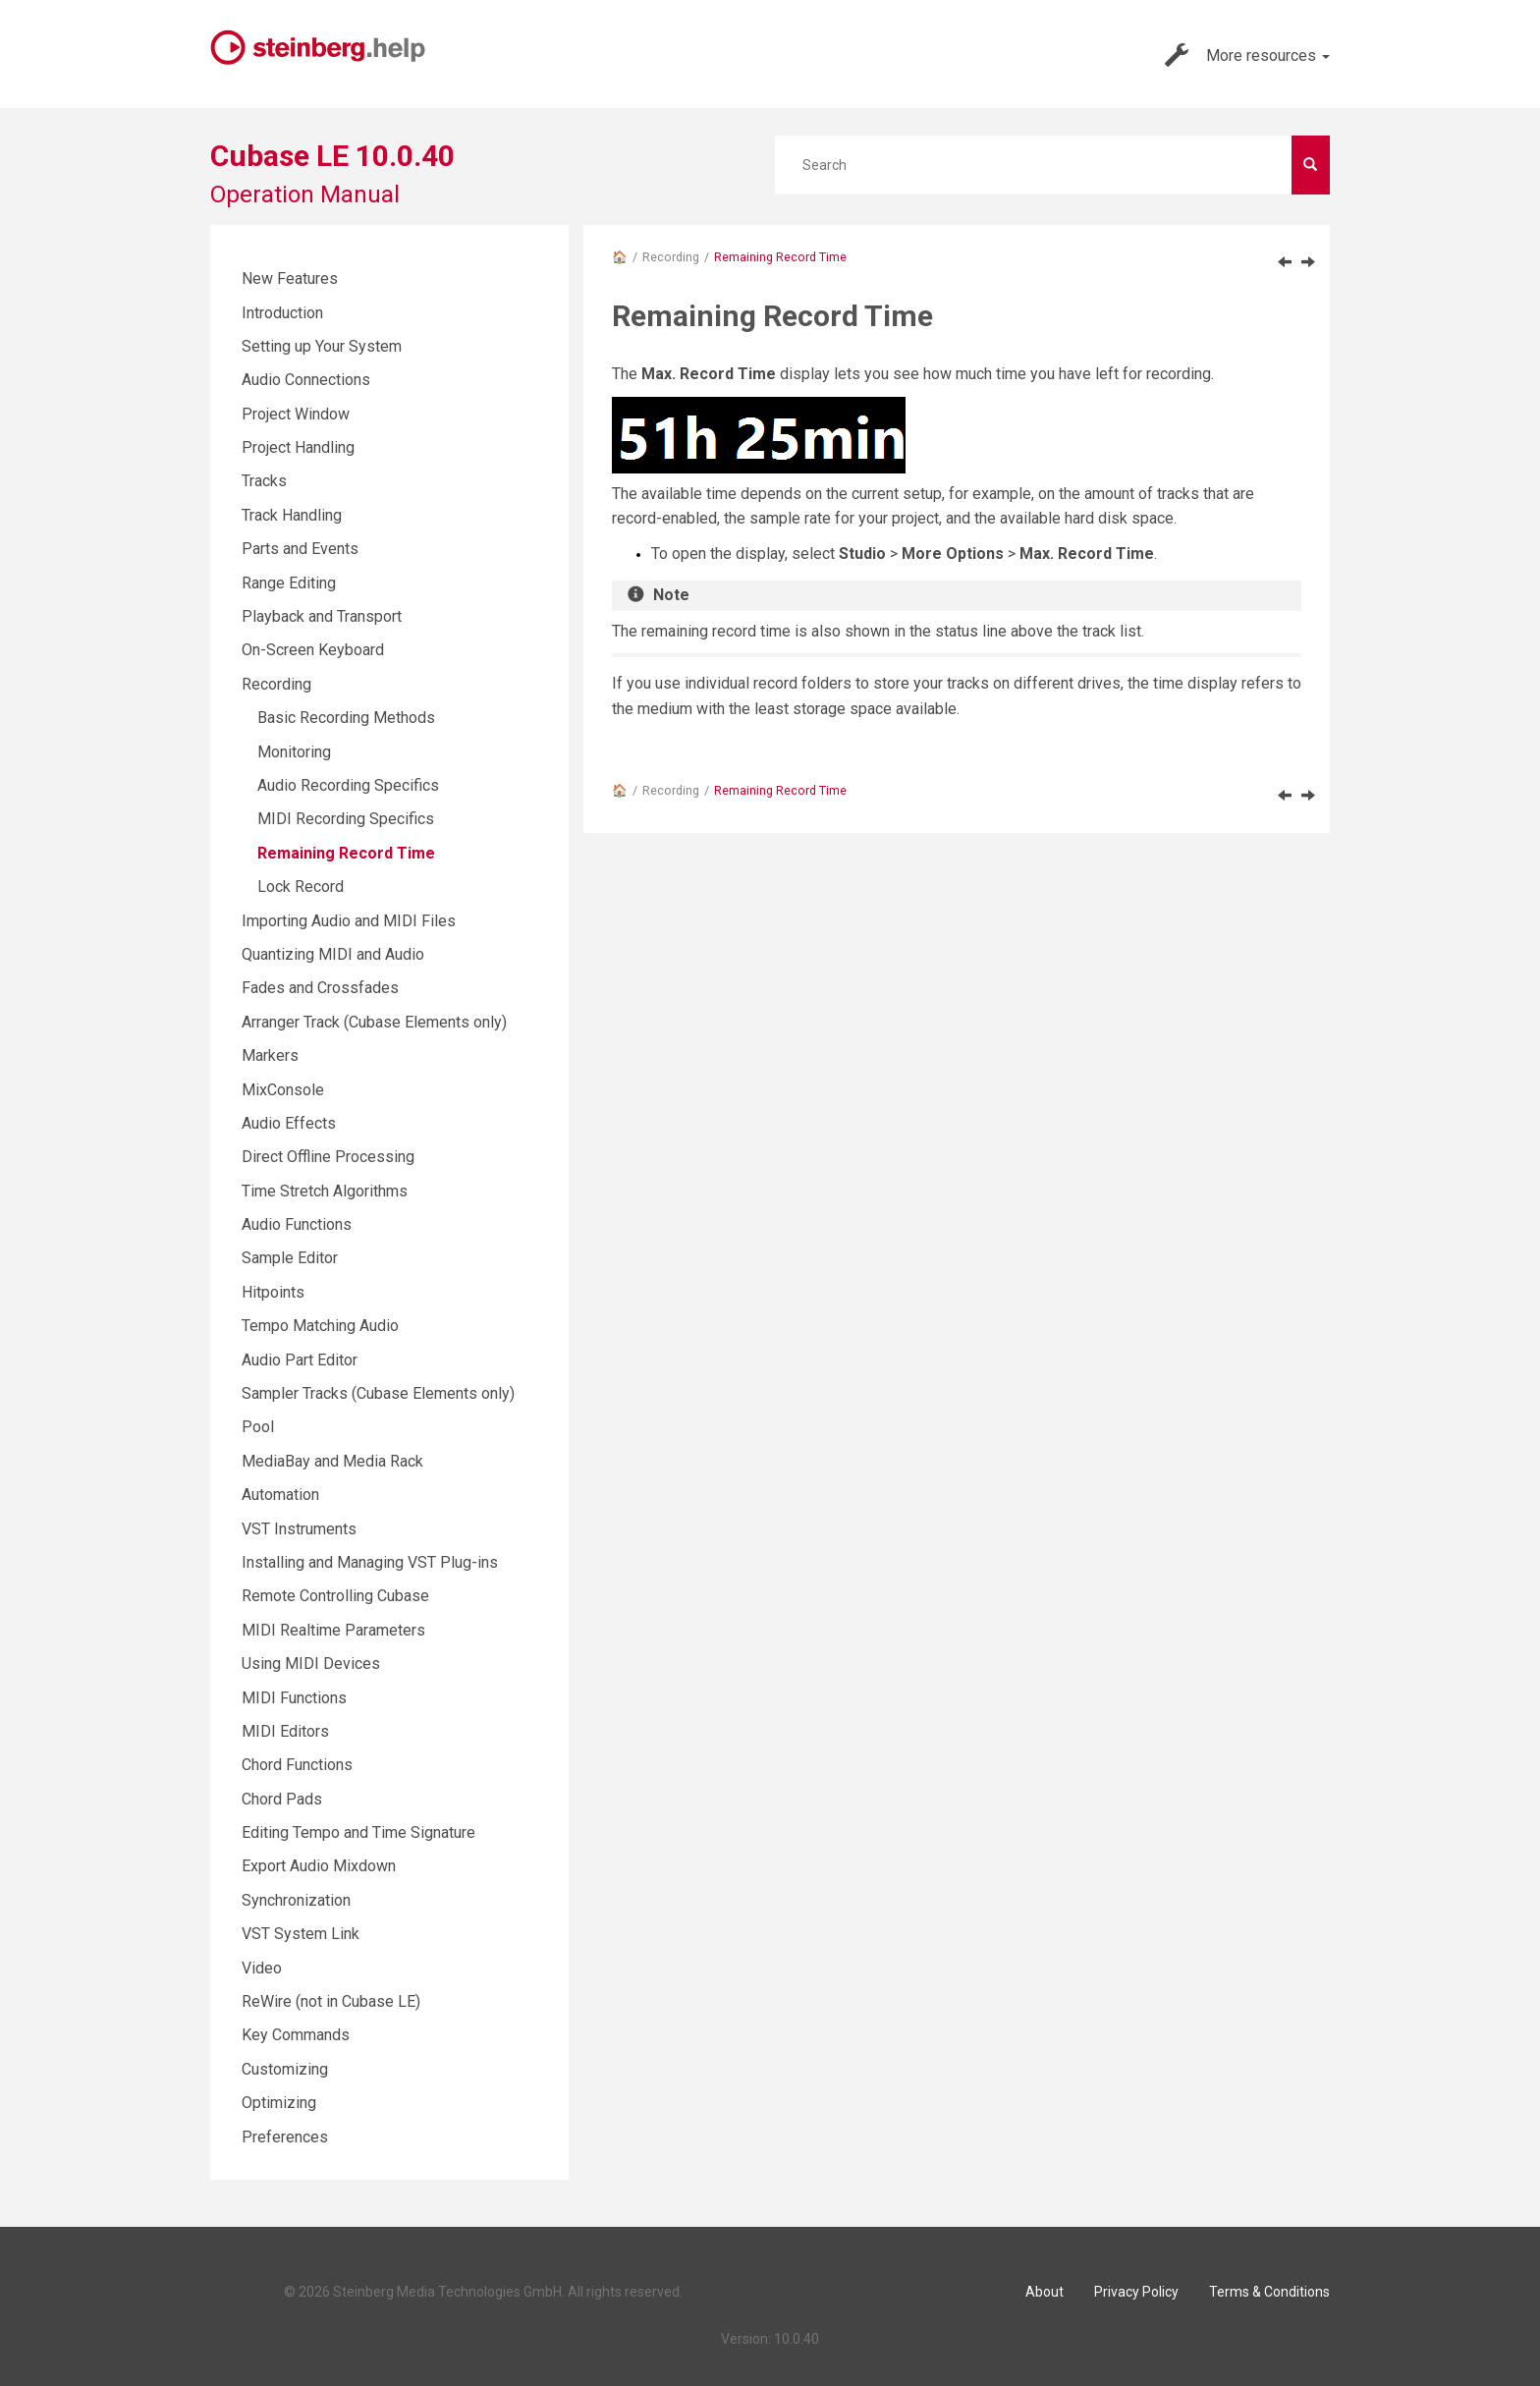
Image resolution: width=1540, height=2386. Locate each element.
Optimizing (279, 2102)
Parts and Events (300, 548)
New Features (290, 278)
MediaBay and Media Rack (332, 1461)
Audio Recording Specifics (348, 785)
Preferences (285, 2137)
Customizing (285, 2069)
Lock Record (300, 886)
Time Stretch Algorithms (325, 1191)
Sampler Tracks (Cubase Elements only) (378, 1393)
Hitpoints (273, 1292)
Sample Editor (290, 1257)
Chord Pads (282, 1799)
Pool (258, 1426)
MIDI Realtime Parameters (333, 1630)
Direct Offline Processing (328, 1156)
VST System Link (300, 1933)
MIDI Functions (294, 1698)
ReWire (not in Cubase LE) (331, 2001)
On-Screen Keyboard (313, 649)
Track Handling (292, 515)
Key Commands (296, 2034)
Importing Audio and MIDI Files (349, 921)
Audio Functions (297, 1224)
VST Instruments (299, 1529)
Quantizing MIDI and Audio (333, 954)
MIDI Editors (285, 1731)
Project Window (296, 414)
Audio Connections (306, 379)
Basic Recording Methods (346, 717)
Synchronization (296, 1900)
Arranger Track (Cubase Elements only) (374, 1022)
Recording (670, 257)
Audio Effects (289, 1123)
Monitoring (294, 752)
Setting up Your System (322, 346)
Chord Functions (297, 1764)
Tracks (264, 481)
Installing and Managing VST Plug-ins (370, 1562)
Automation (280, 1494)
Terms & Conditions (1269, 2292)
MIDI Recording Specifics (345, 818)
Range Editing (289, 583)
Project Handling (298, 447)
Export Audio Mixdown (319, 1866)
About (1044, 2292)
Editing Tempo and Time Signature (358, 1832)
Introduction (282, 313)
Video (262, 1968)
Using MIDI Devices (311, 1663)
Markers (270, 1055)
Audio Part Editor (300, 1360)
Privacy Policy (1136, 2292)
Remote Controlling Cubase (335, 1595)
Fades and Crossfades (320, 987)
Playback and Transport (322, 616)
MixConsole (283, 1090)
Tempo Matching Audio (320, 1325)
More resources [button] (1247, 55)
